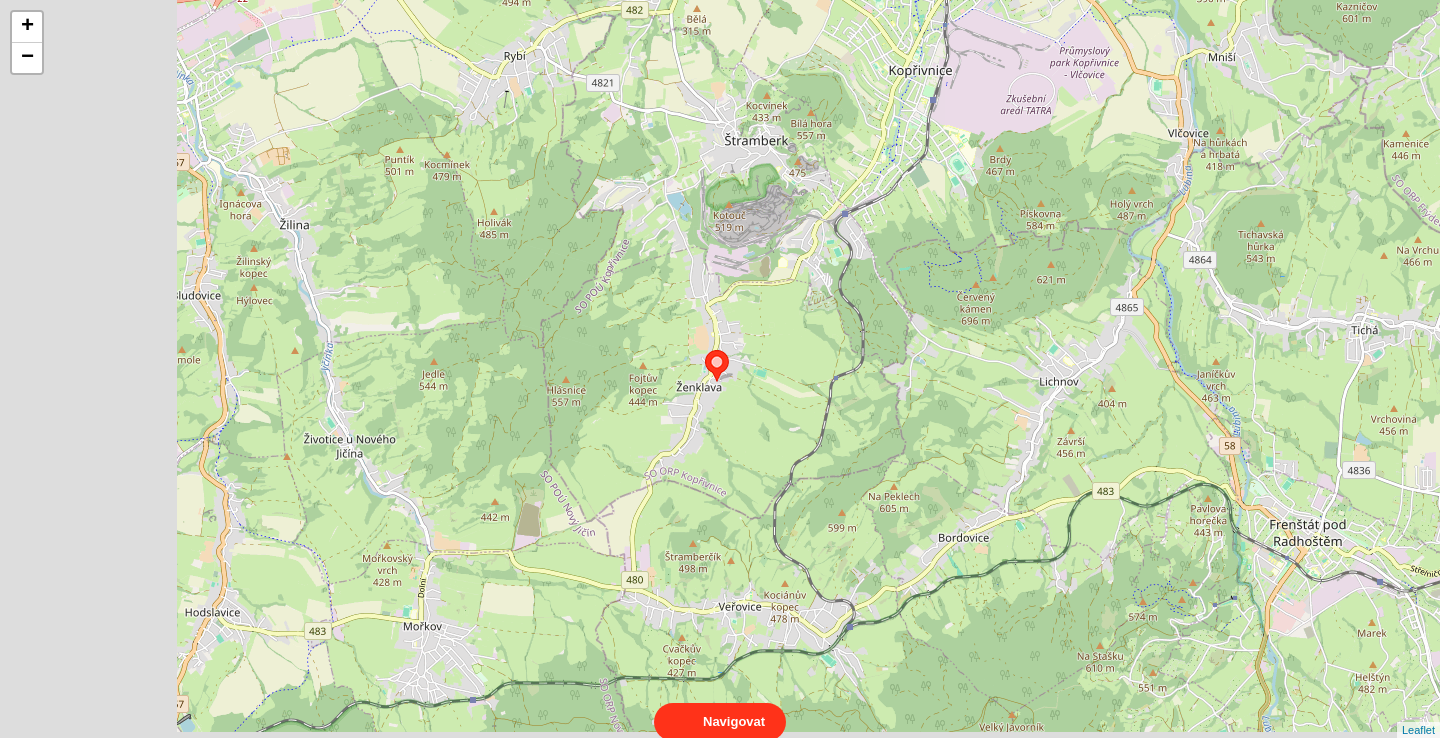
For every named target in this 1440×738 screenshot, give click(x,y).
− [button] (27, 58)
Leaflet (1418, 712)
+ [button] (27, 27)
